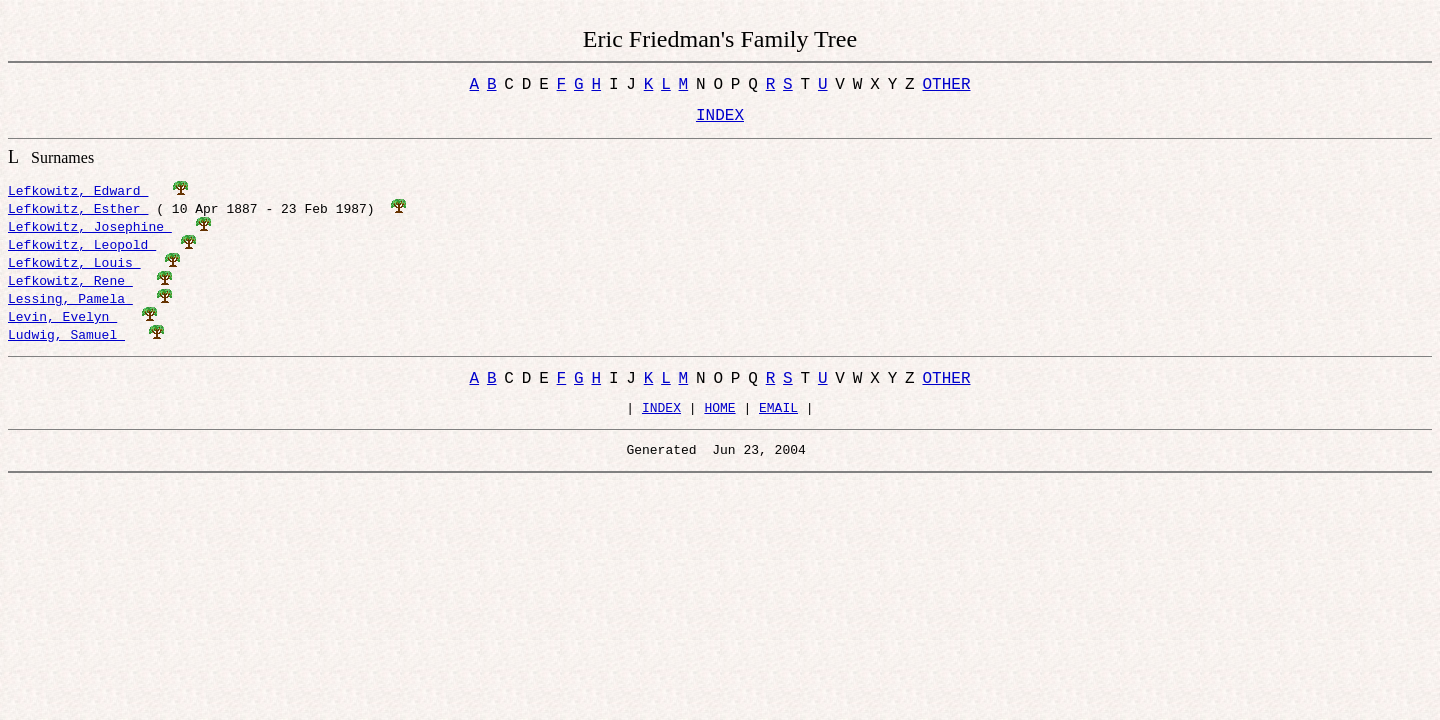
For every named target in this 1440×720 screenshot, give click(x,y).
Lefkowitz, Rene (70, 288)
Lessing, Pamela (70, 306)
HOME (719, 422)
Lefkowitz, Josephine (90, 234)
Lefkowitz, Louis (74, 270)
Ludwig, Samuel (66, 342)
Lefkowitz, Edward (78, 198)
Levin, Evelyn (62, 324)
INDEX (661, 422)
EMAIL (778, 422)
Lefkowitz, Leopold (82, 252)
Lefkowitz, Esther (78, 216)
